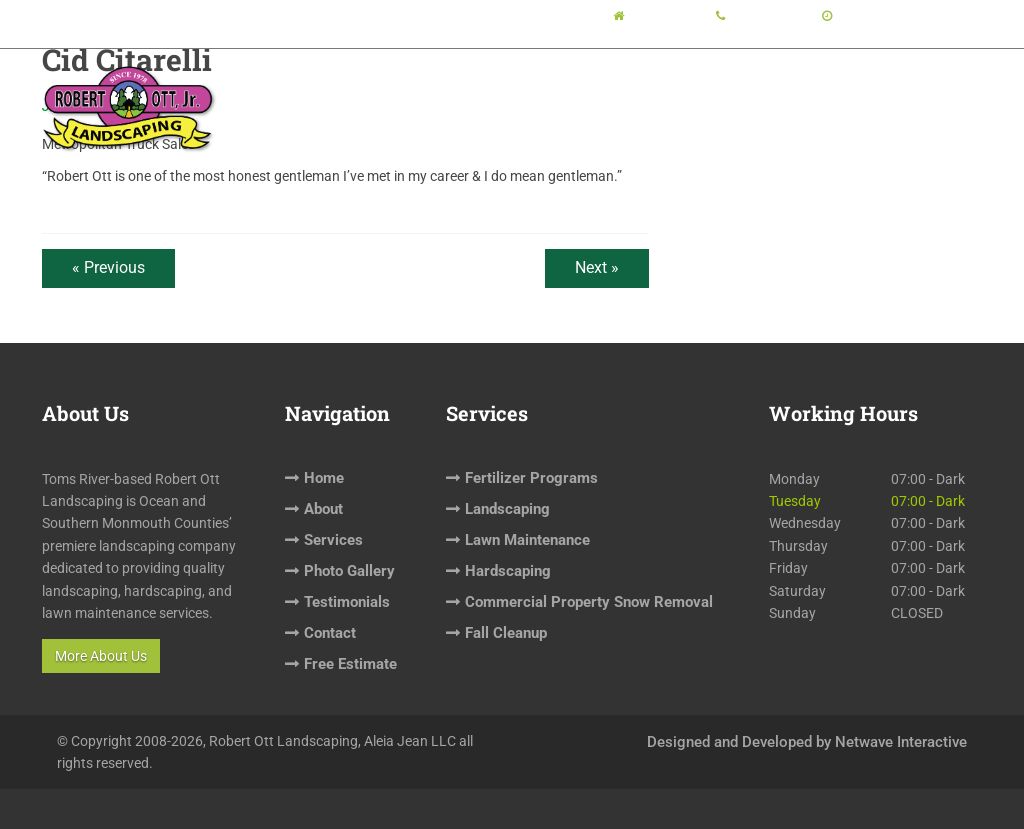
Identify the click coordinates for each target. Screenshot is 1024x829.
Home (390, 86)
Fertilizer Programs (531, 478)
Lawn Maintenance (527, 540)
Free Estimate (925, 86)
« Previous (108, 267)
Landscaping (507, 509)
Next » (597, 267)
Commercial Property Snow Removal (589, 602)
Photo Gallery (631, 86)
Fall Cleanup (506, 633)
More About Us (101, 656)
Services (527, 86)
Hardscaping (508, 571)
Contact (836, 86)
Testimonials (736, 86)
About (448, 86)
